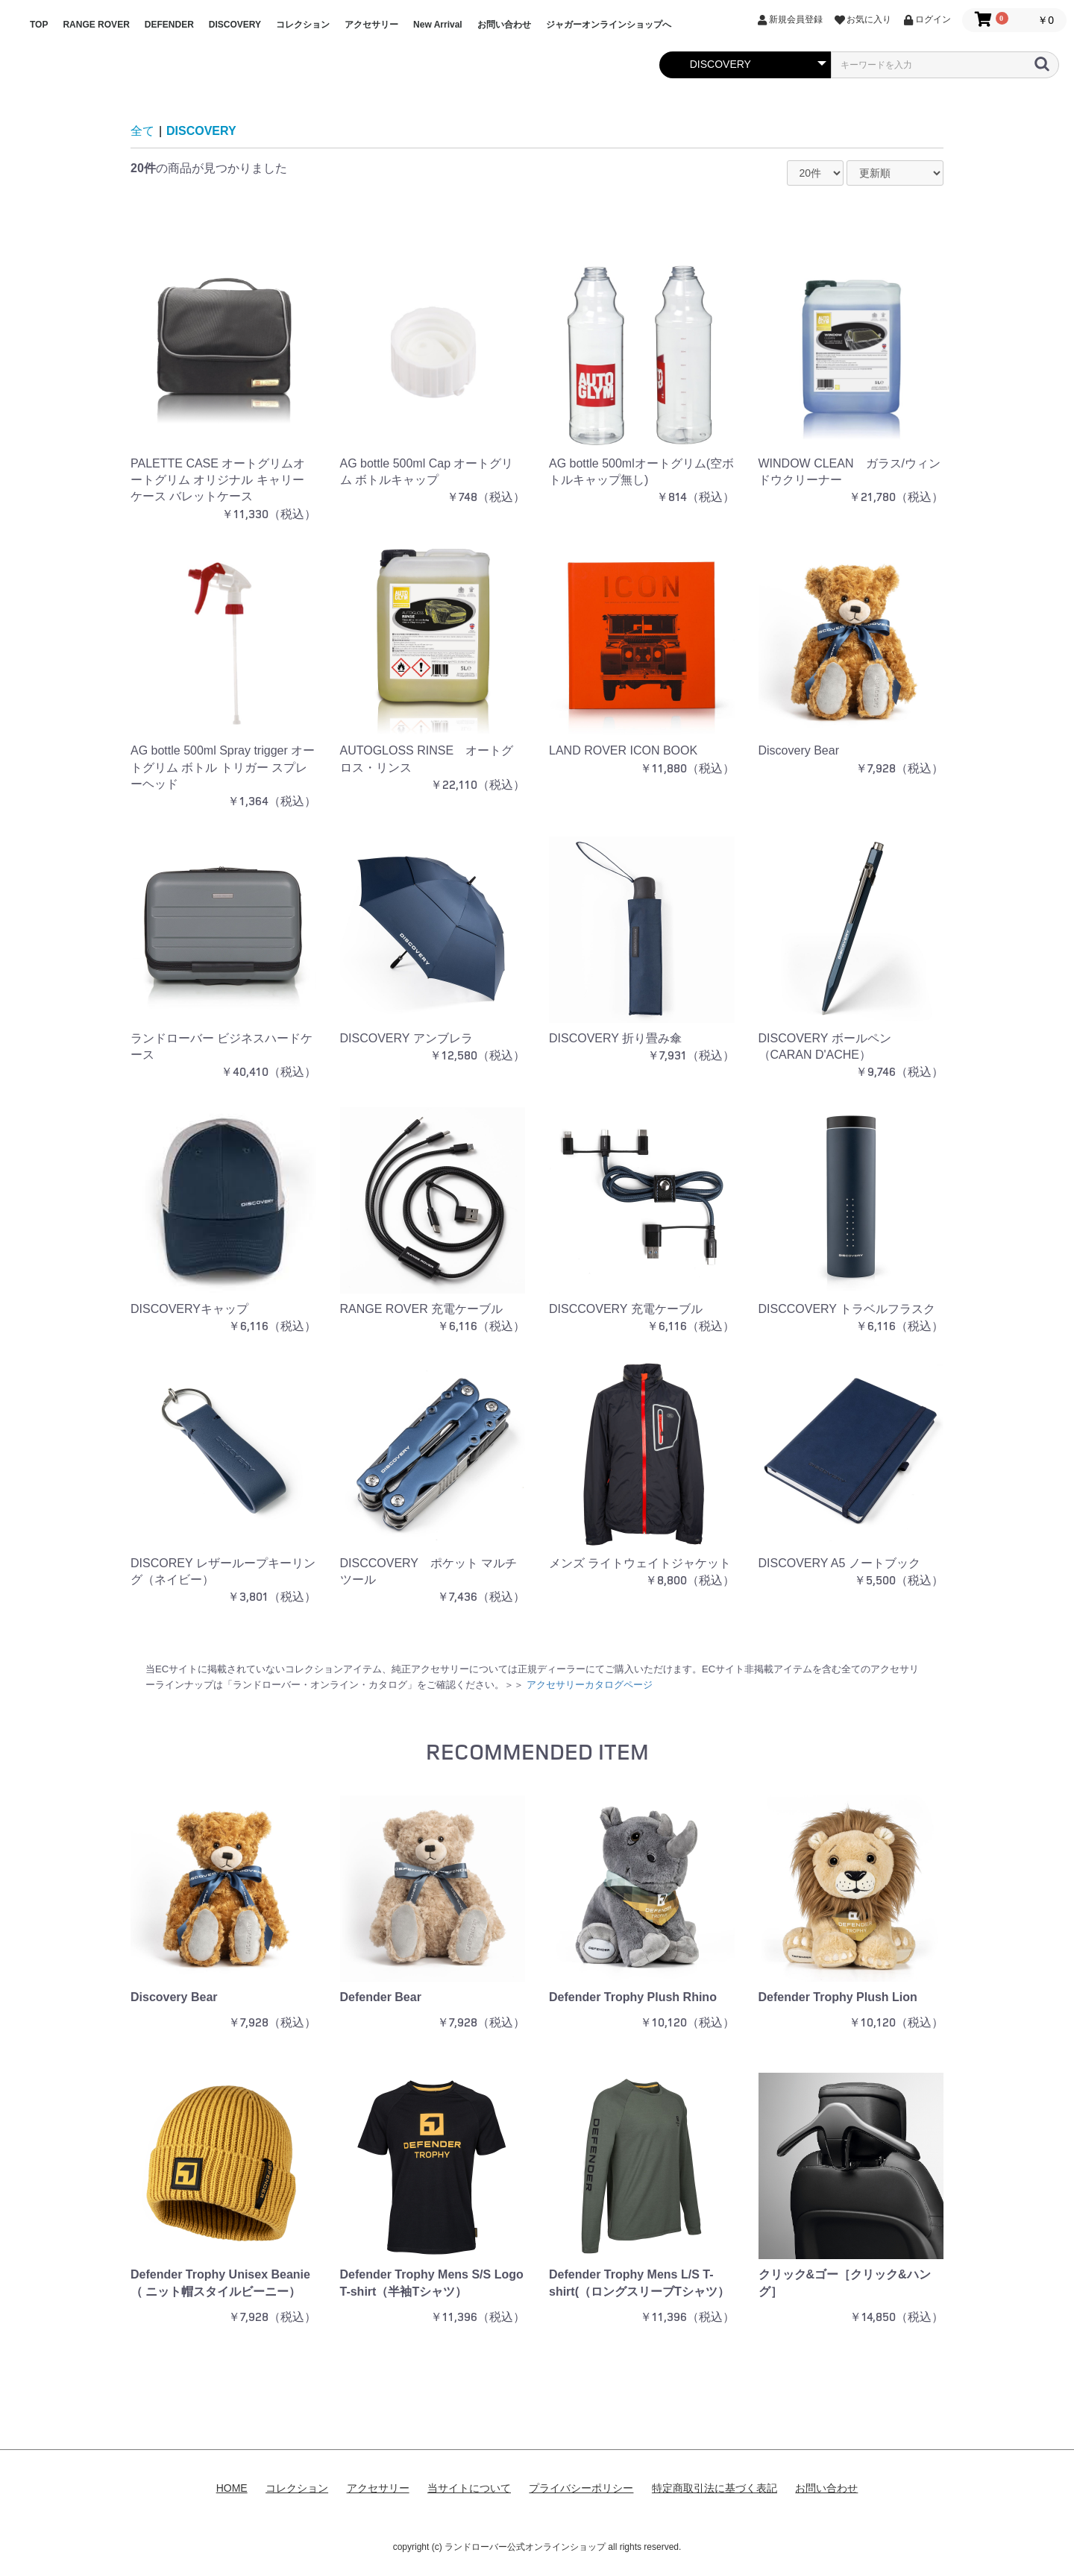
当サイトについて (469, 2488)
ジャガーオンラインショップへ (608, 24)
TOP (39, 24)
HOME (232, 2488)
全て (142, 131)
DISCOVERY (235, 24)
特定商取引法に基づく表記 (714, 2488)
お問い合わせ (504, 24)
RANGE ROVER (96, 24)
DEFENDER (169, 24)
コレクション (303, 24)
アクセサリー (371, 24)
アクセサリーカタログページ (590, 1684)
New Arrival (437, 24)
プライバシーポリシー (581, 2488)
